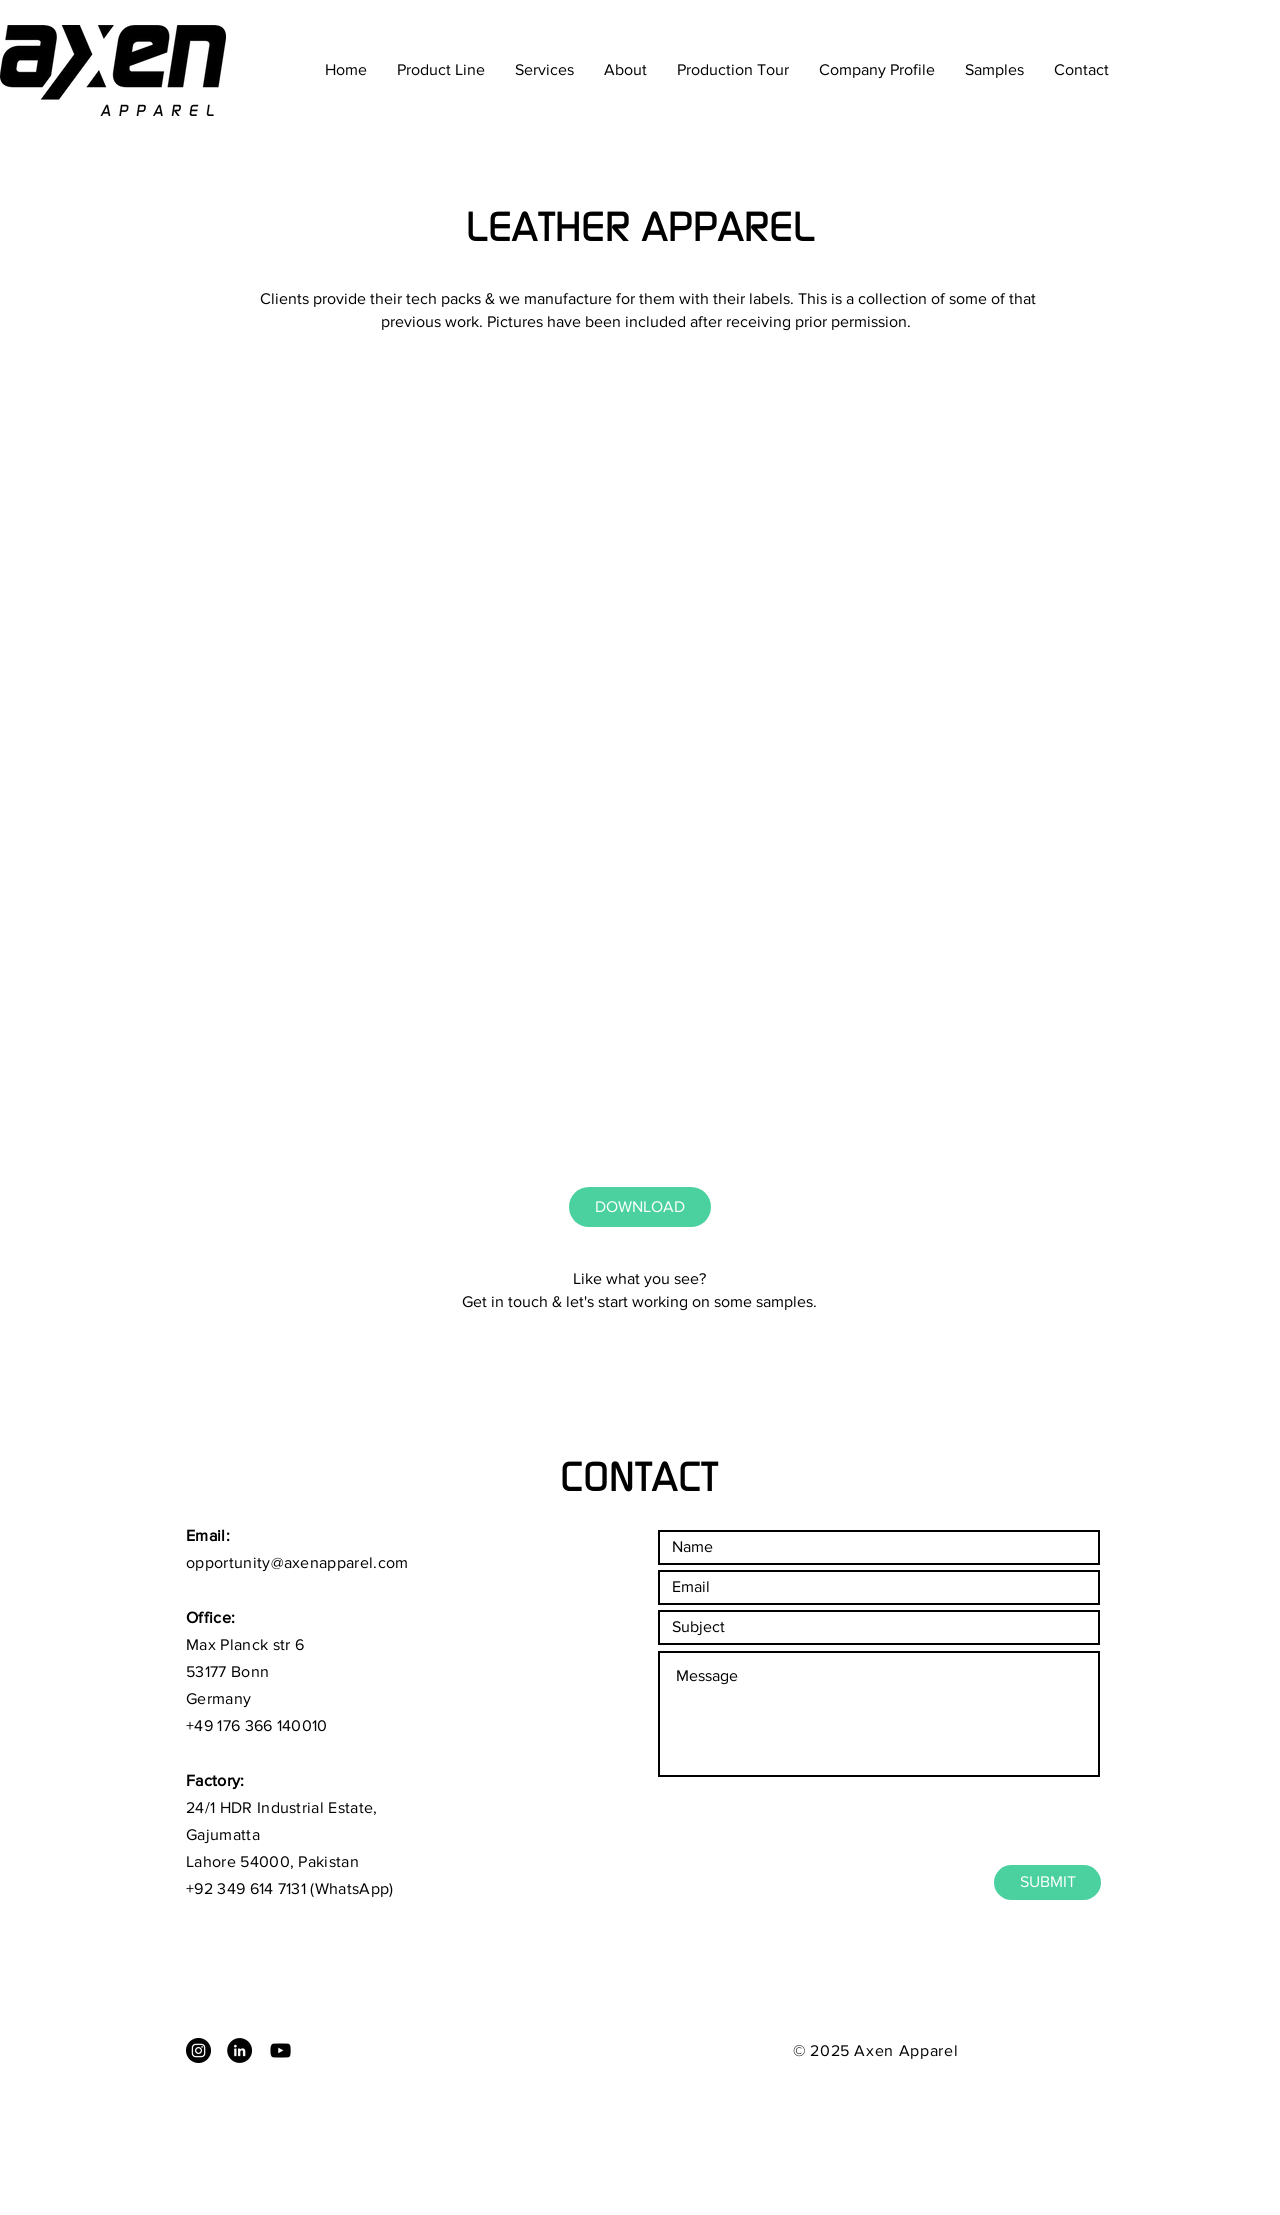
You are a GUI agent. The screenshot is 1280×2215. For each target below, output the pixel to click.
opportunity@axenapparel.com (297, 1562)
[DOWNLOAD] (640, 1207)
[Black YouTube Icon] (280, 2050)
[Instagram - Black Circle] (198, 2050)
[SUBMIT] (1047, 1882)
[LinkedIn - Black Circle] (239, 2050)
